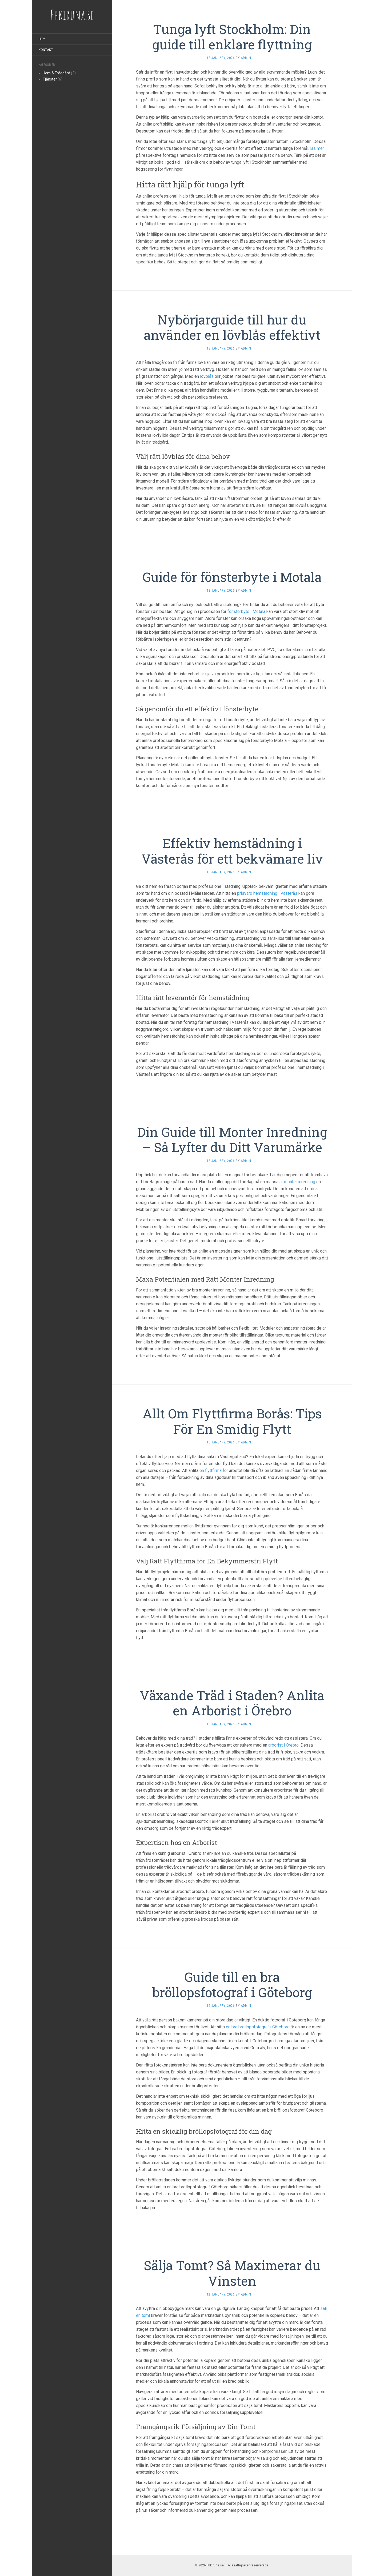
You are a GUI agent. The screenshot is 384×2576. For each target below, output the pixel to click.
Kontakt (46, 50)
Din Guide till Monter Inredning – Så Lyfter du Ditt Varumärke (232, 1140)
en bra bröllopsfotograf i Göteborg (258, 2026)
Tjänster (50, 79)
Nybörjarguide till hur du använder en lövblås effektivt (232, 327)
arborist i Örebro (283, 1745)
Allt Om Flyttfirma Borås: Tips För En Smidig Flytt (232, 1421)
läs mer (317, 148)
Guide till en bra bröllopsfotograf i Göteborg (232, 1984)
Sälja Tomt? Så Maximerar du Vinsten (232, 2273)
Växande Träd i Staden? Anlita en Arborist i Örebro (232, 1703)
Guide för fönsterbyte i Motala (232, 576)
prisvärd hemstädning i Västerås (267, 893)
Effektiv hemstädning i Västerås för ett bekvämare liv (232, 851)
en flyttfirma (210, 1470)
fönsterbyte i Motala (246, 611)
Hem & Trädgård (56, 73)
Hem (42, 39)
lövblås (207, 376)
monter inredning (299, 1181)
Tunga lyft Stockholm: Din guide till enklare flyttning (232, 37)
